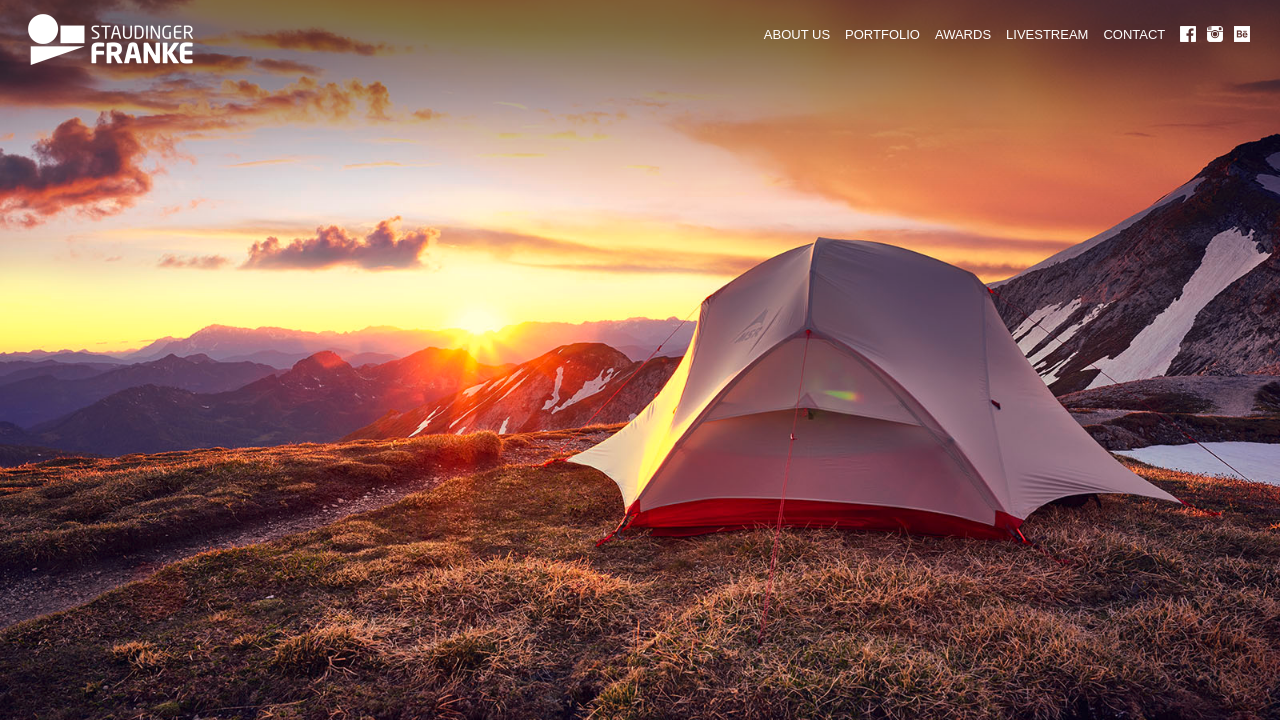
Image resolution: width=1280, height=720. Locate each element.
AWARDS (963, 34)
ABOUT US (797, 34)
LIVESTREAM (1047, 34)
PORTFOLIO (882, 34)
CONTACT (1134, 34)
